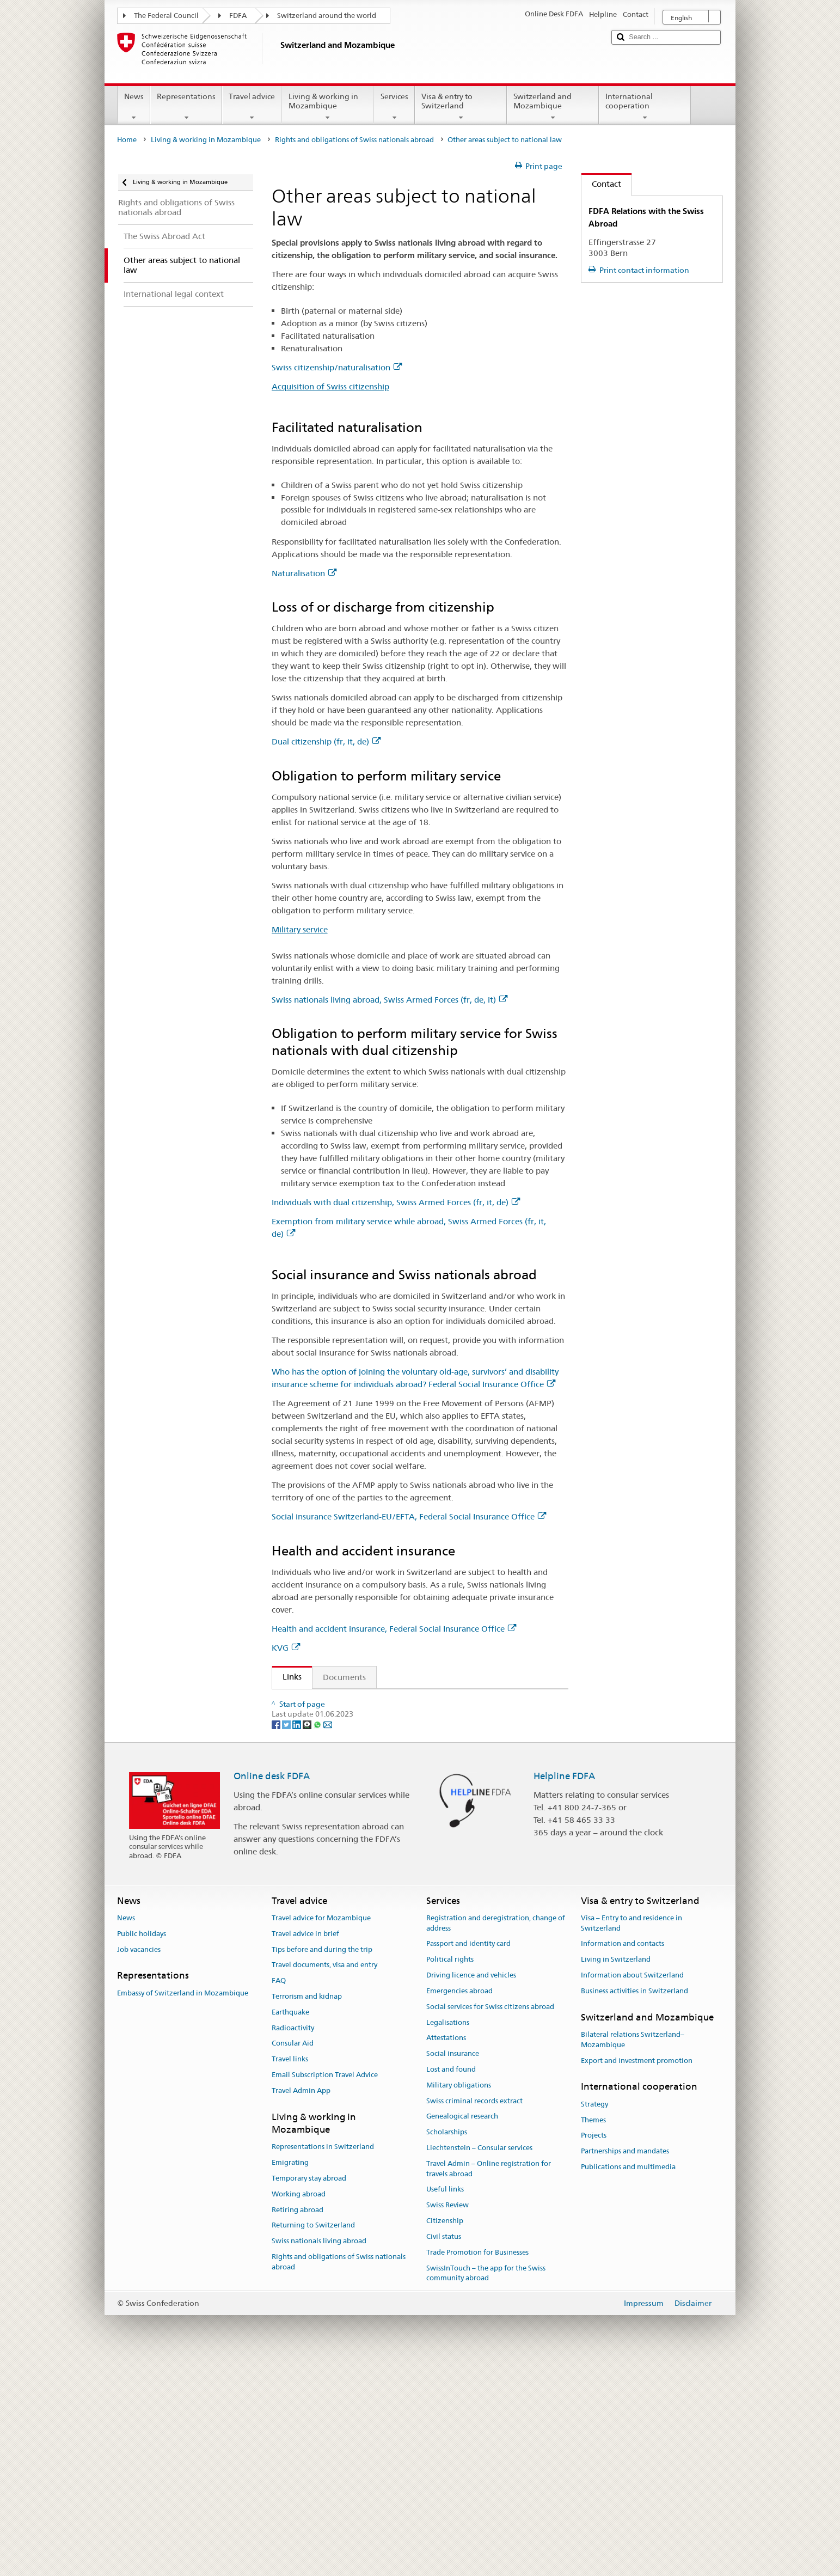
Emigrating (290, 2375)
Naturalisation (304, 573)
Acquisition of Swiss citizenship (330, 386)
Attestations (446, 2250)
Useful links (445, 2401)
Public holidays (141, 2145)
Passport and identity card (468, 2156)
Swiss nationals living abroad (319, 2453)
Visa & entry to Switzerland (460, 106)
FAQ (279, 2193)
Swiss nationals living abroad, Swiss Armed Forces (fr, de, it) (389, 999)
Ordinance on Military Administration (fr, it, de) (375, 1720)
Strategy (594, 2316)
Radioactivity (293, 2240)
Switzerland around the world (326, 15)
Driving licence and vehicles (471, 2187)
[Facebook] (277, 1936)
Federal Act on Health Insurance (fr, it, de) (364, 1841)
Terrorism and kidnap (307, 2208)
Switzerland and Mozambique (552, 106)
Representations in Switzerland (323, 2359)
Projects (593, 2347)
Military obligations (458, 2297)
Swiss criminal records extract (474, 2313)
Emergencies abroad (459, 2203)
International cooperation (644, 106)
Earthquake (290, 2224)
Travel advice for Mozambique (321, 2130)
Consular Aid (293, 2255)
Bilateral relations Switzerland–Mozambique (632, 2251)
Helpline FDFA (564, 1987)
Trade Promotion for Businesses (477, 2464)
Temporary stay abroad (309, 2390)
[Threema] (308, 1936)
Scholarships (446, 2344)
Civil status (443, 2448)
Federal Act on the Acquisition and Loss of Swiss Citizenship (398, 1701)
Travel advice (252, 106)
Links (287, 1677)
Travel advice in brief (305, 2145)
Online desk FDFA (272, 1987)
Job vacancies (139, 2161)
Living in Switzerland (616, 2172)
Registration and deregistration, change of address (495, 2135)
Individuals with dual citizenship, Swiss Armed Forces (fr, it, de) (396, 1202)
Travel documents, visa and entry (324, 2177)
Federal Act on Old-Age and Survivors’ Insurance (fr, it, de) (395, 1740)
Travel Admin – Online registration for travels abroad (488, 2380)
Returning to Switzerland (313, 2437)
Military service (300, 929)
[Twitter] (287, 1936)
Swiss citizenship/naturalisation (337, 367)
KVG (286, 1648)
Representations (186, 106)
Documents (344, 1677)
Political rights (450, 2172)
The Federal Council (166, 15)
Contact (601, 184)
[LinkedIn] (297, 1936)
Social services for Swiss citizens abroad (490, 2218)
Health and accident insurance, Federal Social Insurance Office (394, 1628)
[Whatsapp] (318, 1936)
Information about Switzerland (632, 2187)
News (134, 106)
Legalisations (447, 2234)
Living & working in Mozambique (327, 106)
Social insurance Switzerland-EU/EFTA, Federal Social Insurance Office (409, 1516)
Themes (593, 2332)
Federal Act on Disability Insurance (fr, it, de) (369, 1759)
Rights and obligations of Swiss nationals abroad (354, 140)
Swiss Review (447, 2417)
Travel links (290, 2271)
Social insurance (452, 2266)
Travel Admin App (301, 2302)
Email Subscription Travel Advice (325, 2286)
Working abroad (299, 2406)
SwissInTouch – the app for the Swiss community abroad (485, 2485)
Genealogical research (462, 2328)
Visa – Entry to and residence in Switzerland (631, 2135)
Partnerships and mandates (625, 2363)
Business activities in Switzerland (634, 2203)
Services (394, 106)
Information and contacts (622, 2156)
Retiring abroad (297, 2422)
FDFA (238, 15)
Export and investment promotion (636, 2272)
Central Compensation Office (340, 1880)
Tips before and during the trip (322, 2161)
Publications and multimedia (628, 2378)
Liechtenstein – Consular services (479, 2360)
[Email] (327, 1936)
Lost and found (451, 2281)
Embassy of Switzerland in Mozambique (182, 2205)
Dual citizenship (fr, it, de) (326, 741)
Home (127, 140)
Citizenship (444, 2433)
